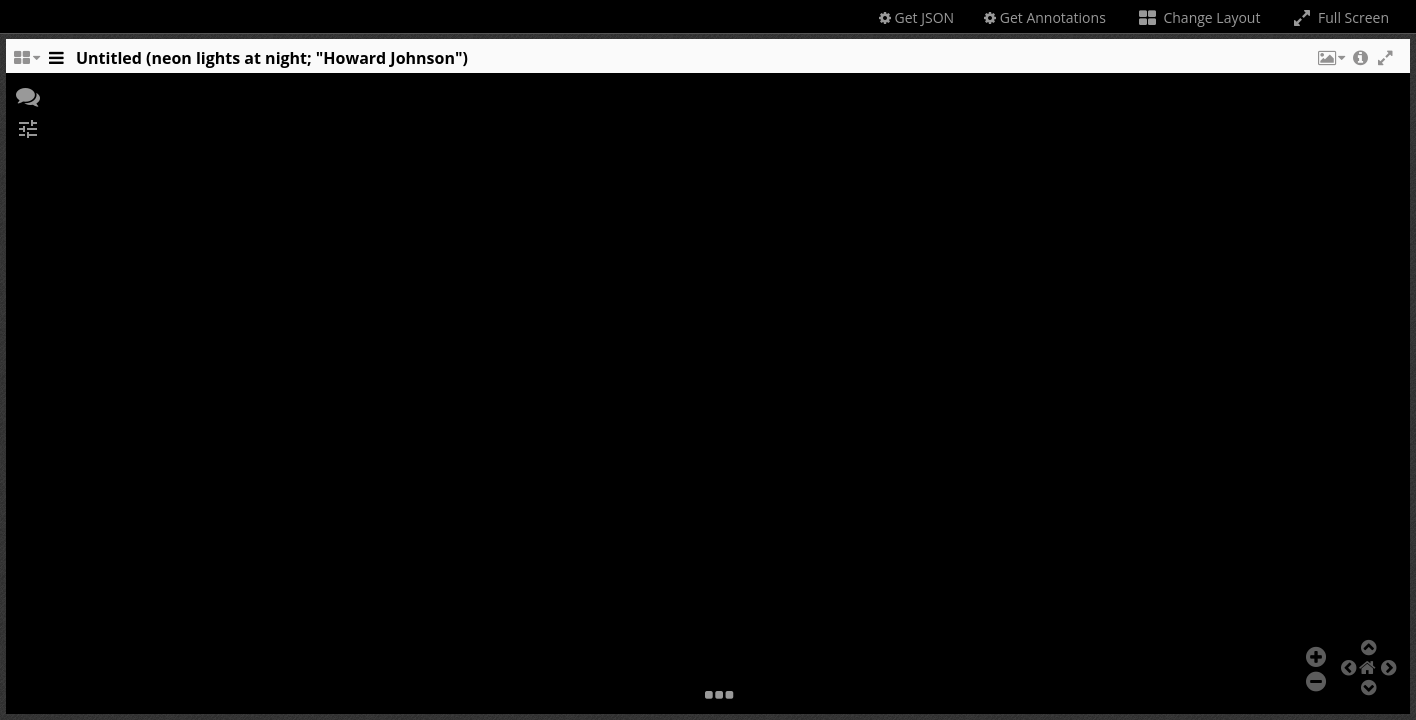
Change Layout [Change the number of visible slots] (1198, 17)
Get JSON (916, 17)
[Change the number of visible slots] (26, 63)
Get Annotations (1045, 17)
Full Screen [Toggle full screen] (1339, 17)
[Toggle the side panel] (56, 63)
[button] (1330, 63)
